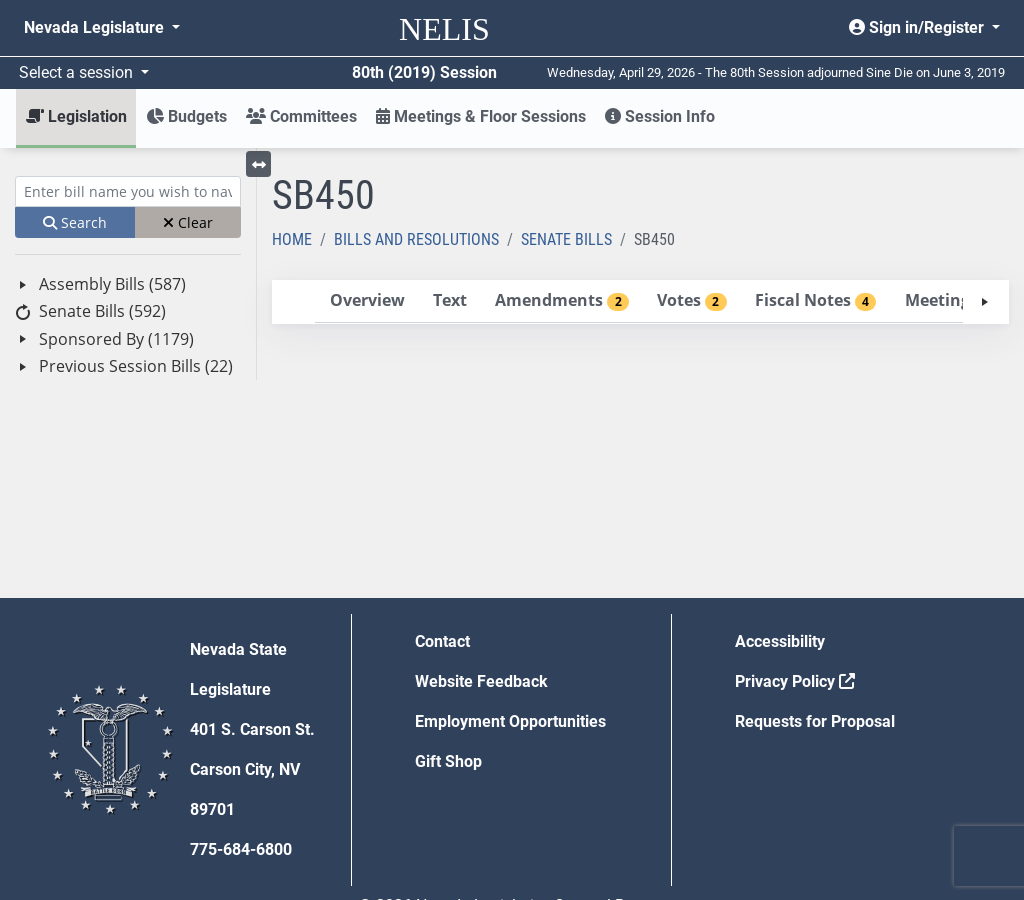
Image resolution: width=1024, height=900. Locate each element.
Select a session (78, 72)
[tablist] (640, 302)
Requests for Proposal (815, 721)
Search (75, 222)
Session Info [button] (660, 116)
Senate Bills (566, 239)
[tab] (367, 301)
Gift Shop (448, 761)
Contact (442, 641)
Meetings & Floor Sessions (481, 116)
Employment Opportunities (510, 721)
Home (292, 239)
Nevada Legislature (96, 27)
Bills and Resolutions (416, 239)
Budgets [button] (186, 116)
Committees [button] (301, 116)
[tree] (128, 325)
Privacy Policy (795, 681)
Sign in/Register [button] (918, 27)
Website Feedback (481, 681)
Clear (188, 222)
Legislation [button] (76, 116)
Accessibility (780, 641)
